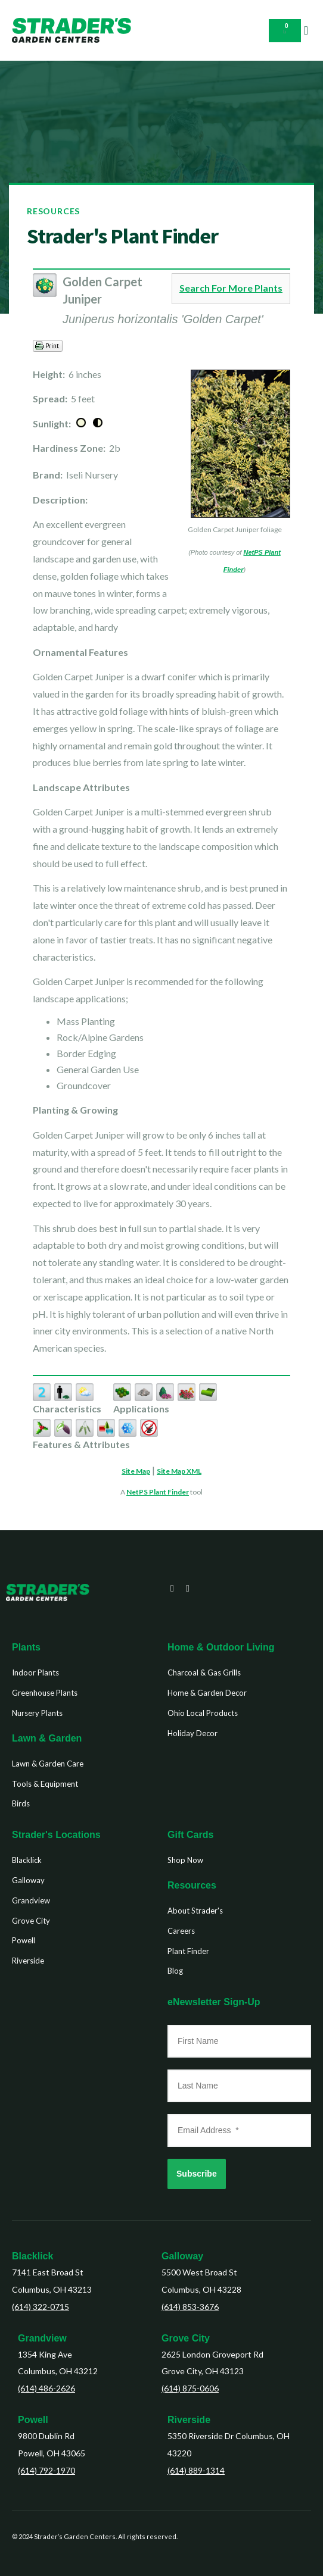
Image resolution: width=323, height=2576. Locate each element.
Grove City (186, 2338)
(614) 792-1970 (46, 2470)
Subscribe (196, 2173)
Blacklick (32, 2256)
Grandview (42, 2338)
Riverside (188, 2420)
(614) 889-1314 (196, 2470)
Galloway (182, 2256)
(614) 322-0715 (40, 2307)
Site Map (136, 1471)
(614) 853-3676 (190, 2307)
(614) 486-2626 (46, 2388)
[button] (306, 30)
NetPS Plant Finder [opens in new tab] (157, 1491)
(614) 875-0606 (190, 2388)
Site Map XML (179, 1471)
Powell (33, 2420)
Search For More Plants (230, 287)
